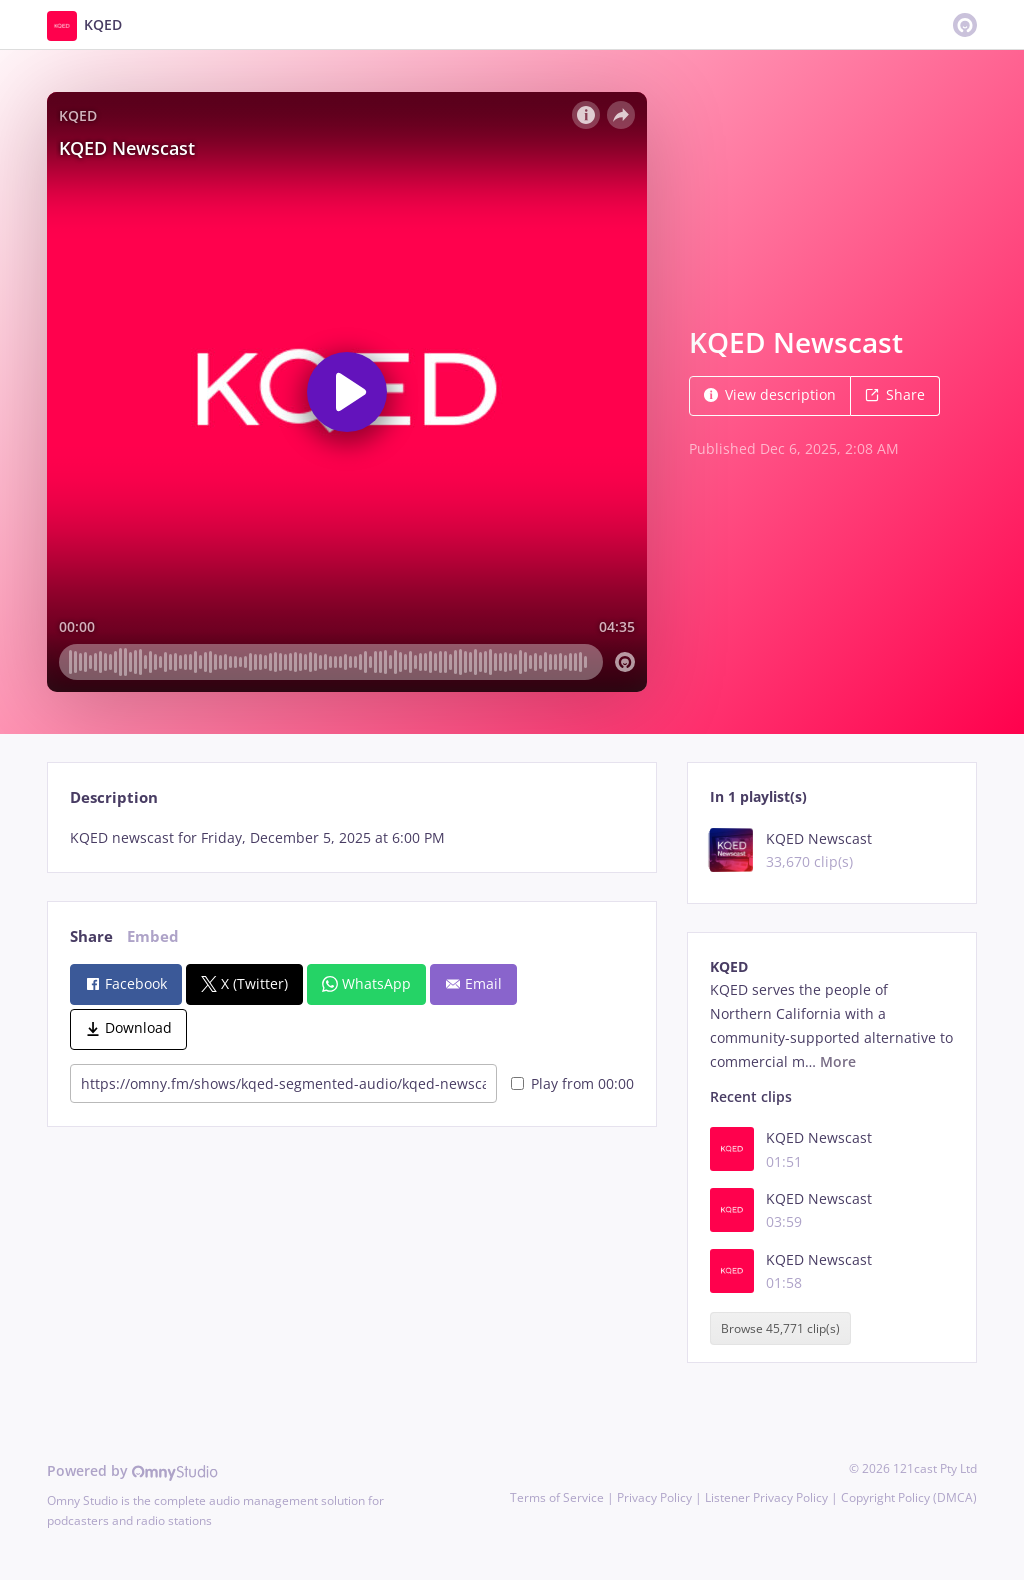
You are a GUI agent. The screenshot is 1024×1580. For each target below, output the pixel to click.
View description (770, 394)
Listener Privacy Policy (766, 1497)
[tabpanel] (351, 838)
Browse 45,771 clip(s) (780, 1328)
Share (895, 394)
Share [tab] (91, 936)
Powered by (132, 1470)
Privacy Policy (654, 1497)
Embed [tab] (153, 936)
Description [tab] (114, 797)
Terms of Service (557, 1497)
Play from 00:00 (572, 1083)
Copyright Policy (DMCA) (909, 1497)
